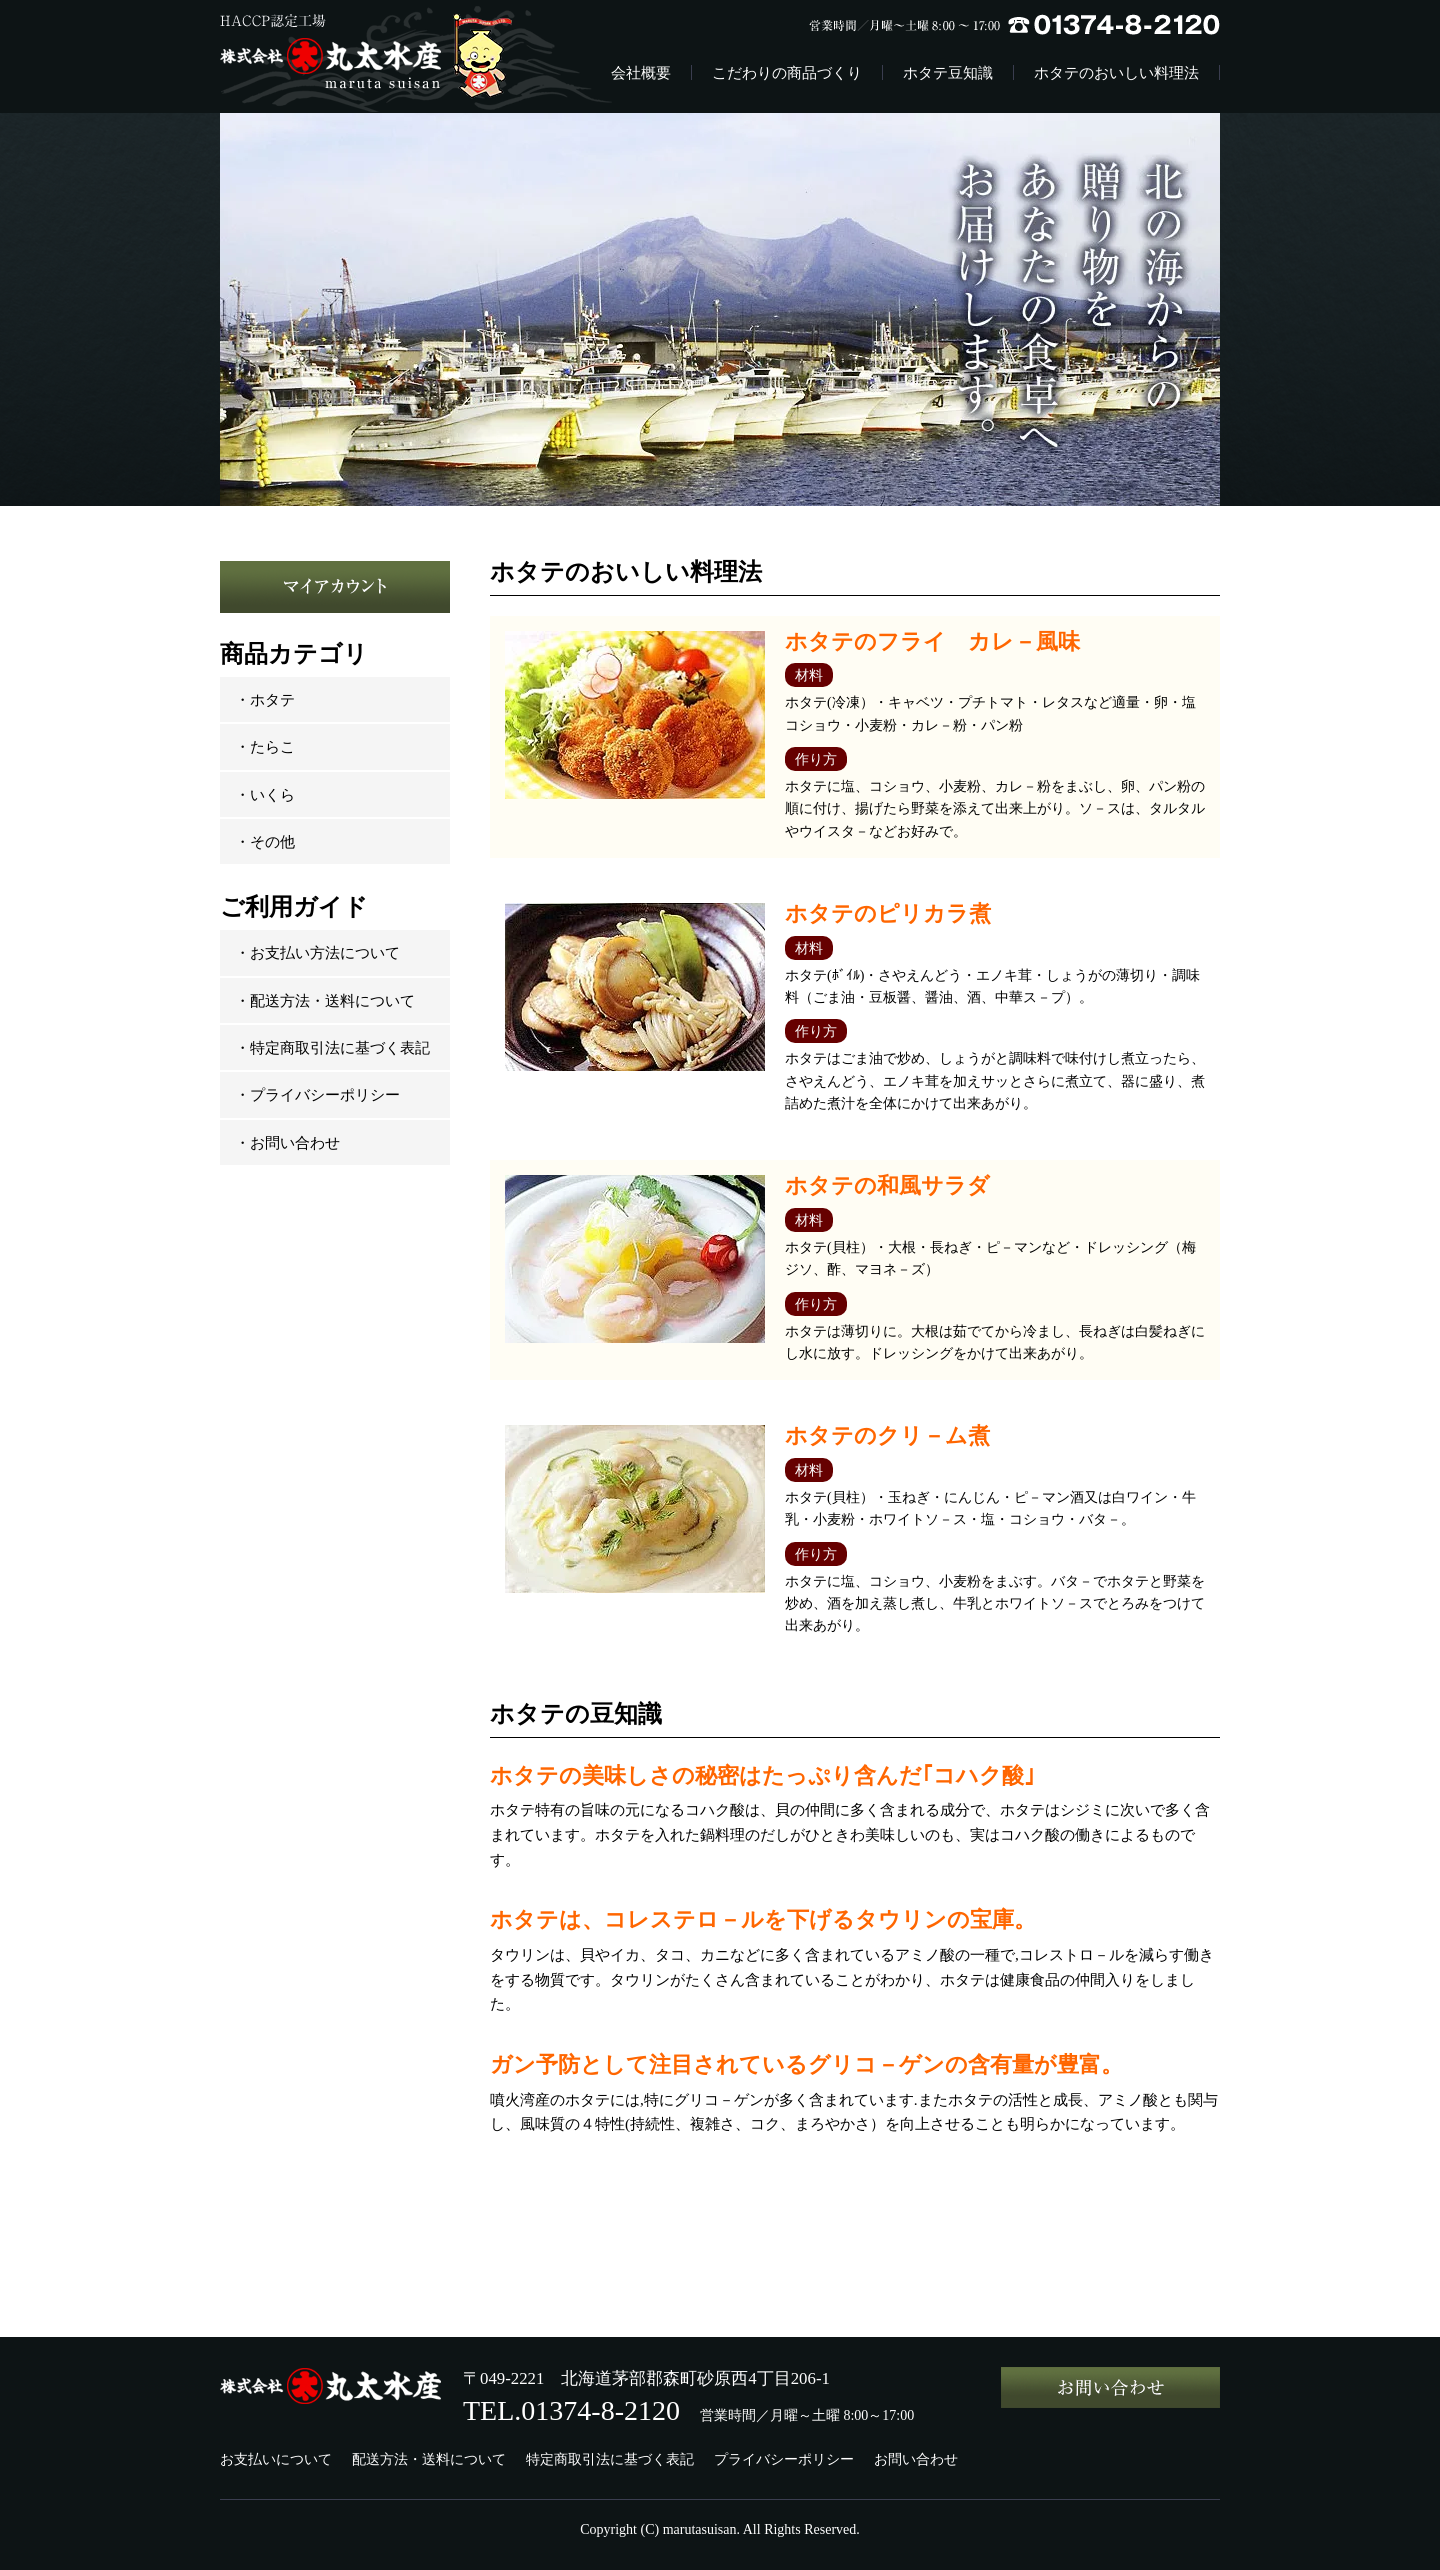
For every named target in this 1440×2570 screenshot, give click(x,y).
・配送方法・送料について (325, 1000)
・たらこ (265, 746)
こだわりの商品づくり (787, 72)
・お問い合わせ (287, 1142)
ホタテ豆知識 (948, 72)
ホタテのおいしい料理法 (1116, 72)
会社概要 (641, 72)
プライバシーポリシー (784, 2459)
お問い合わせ (916, 2459)
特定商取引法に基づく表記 (610, 2459)
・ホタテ (265, 699)
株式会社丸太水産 (381, 56)
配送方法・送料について (429, 2459)
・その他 (265, 841)
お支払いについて (276, 2459)
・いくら (265, 794)
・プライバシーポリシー (317, 1094)
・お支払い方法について (317, 952)
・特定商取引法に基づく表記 (332, 1047)
